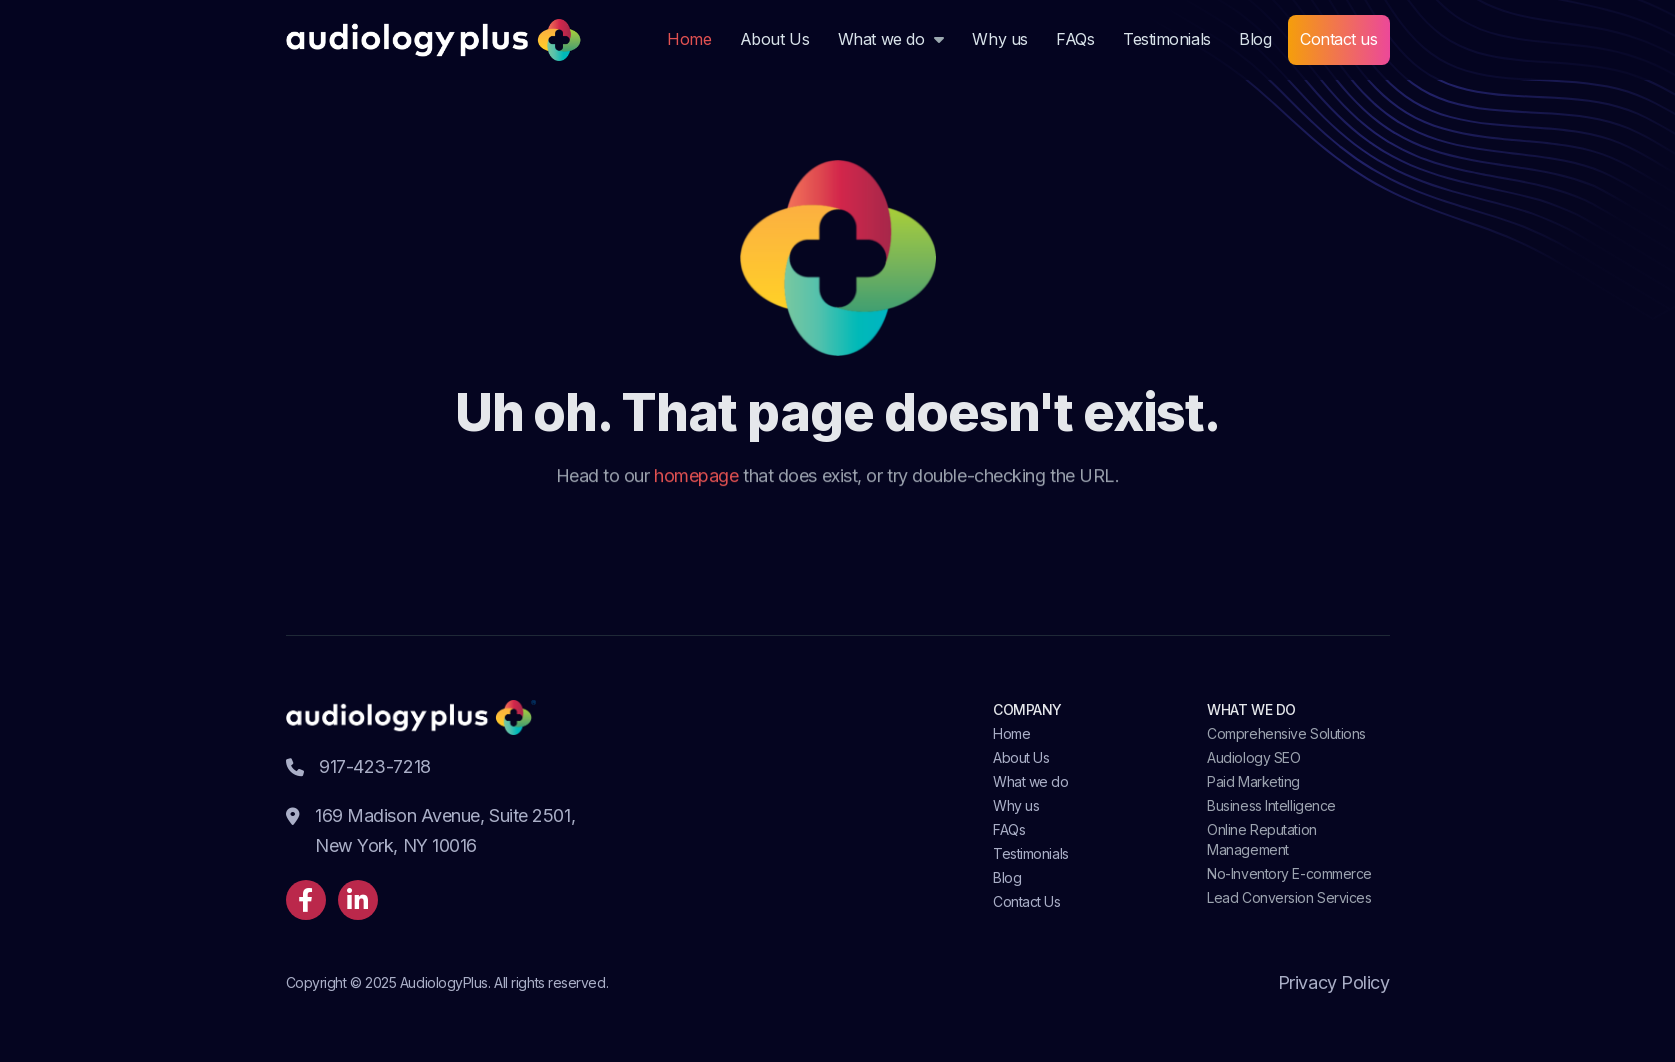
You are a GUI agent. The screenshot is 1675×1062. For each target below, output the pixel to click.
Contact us (1339, 39)
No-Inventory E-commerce (1289, 873)
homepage (696, 476)
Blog (1255, 39)
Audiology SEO (1253, 757)
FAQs (1075, 39)
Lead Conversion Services (1289, 897)
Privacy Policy (1334, 982)
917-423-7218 (358, 766)
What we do (881, 39)
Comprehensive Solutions (1286, 733)
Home (689, 39)
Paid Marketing (1253, 781)
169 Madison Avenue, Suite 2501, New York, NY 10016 (431, 832)
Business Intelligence (1271, 805)
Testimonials (1167, 39)
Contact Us (1027, 901)
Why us (999, 39)
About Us (774, 39)
